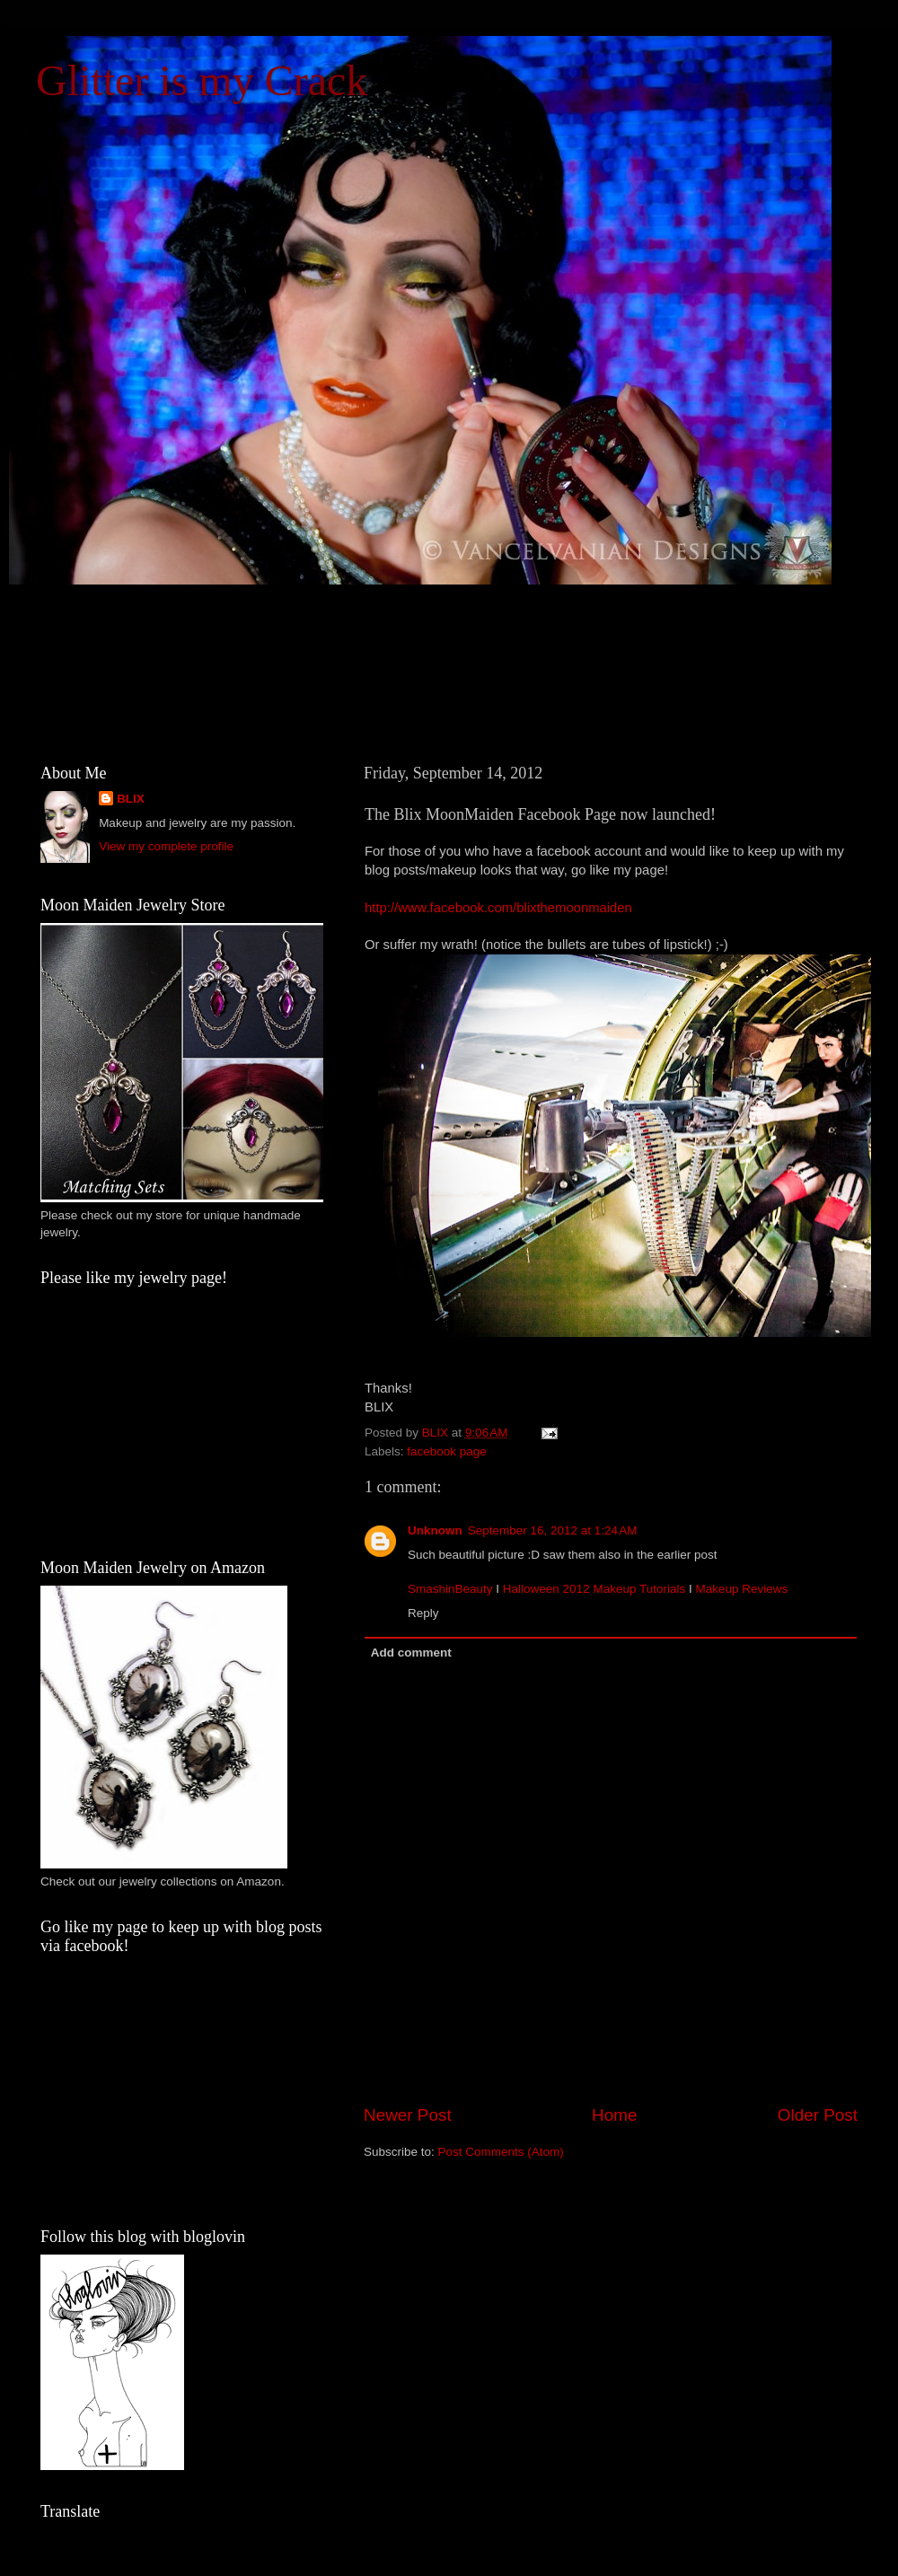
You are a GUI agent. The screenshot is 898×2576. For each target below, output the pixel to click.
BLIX (131, 798)
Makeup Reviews (741, 1589)
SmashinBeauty (450, 1589)
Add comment (411, 1652)
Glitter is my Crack (201, 80)
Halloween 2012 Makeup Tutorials (594, 1589)
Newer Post (408, 2115)
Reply (423, 1613)
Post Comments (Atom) (501, 2151)
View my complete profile (166, 846)
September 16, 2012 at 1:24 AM (553, 1530)
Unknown (435, 1530)
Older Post (818, 2115)
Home (614, 2115)
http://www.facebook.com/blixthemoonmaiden (498, 908)
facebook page (447, 1451)
